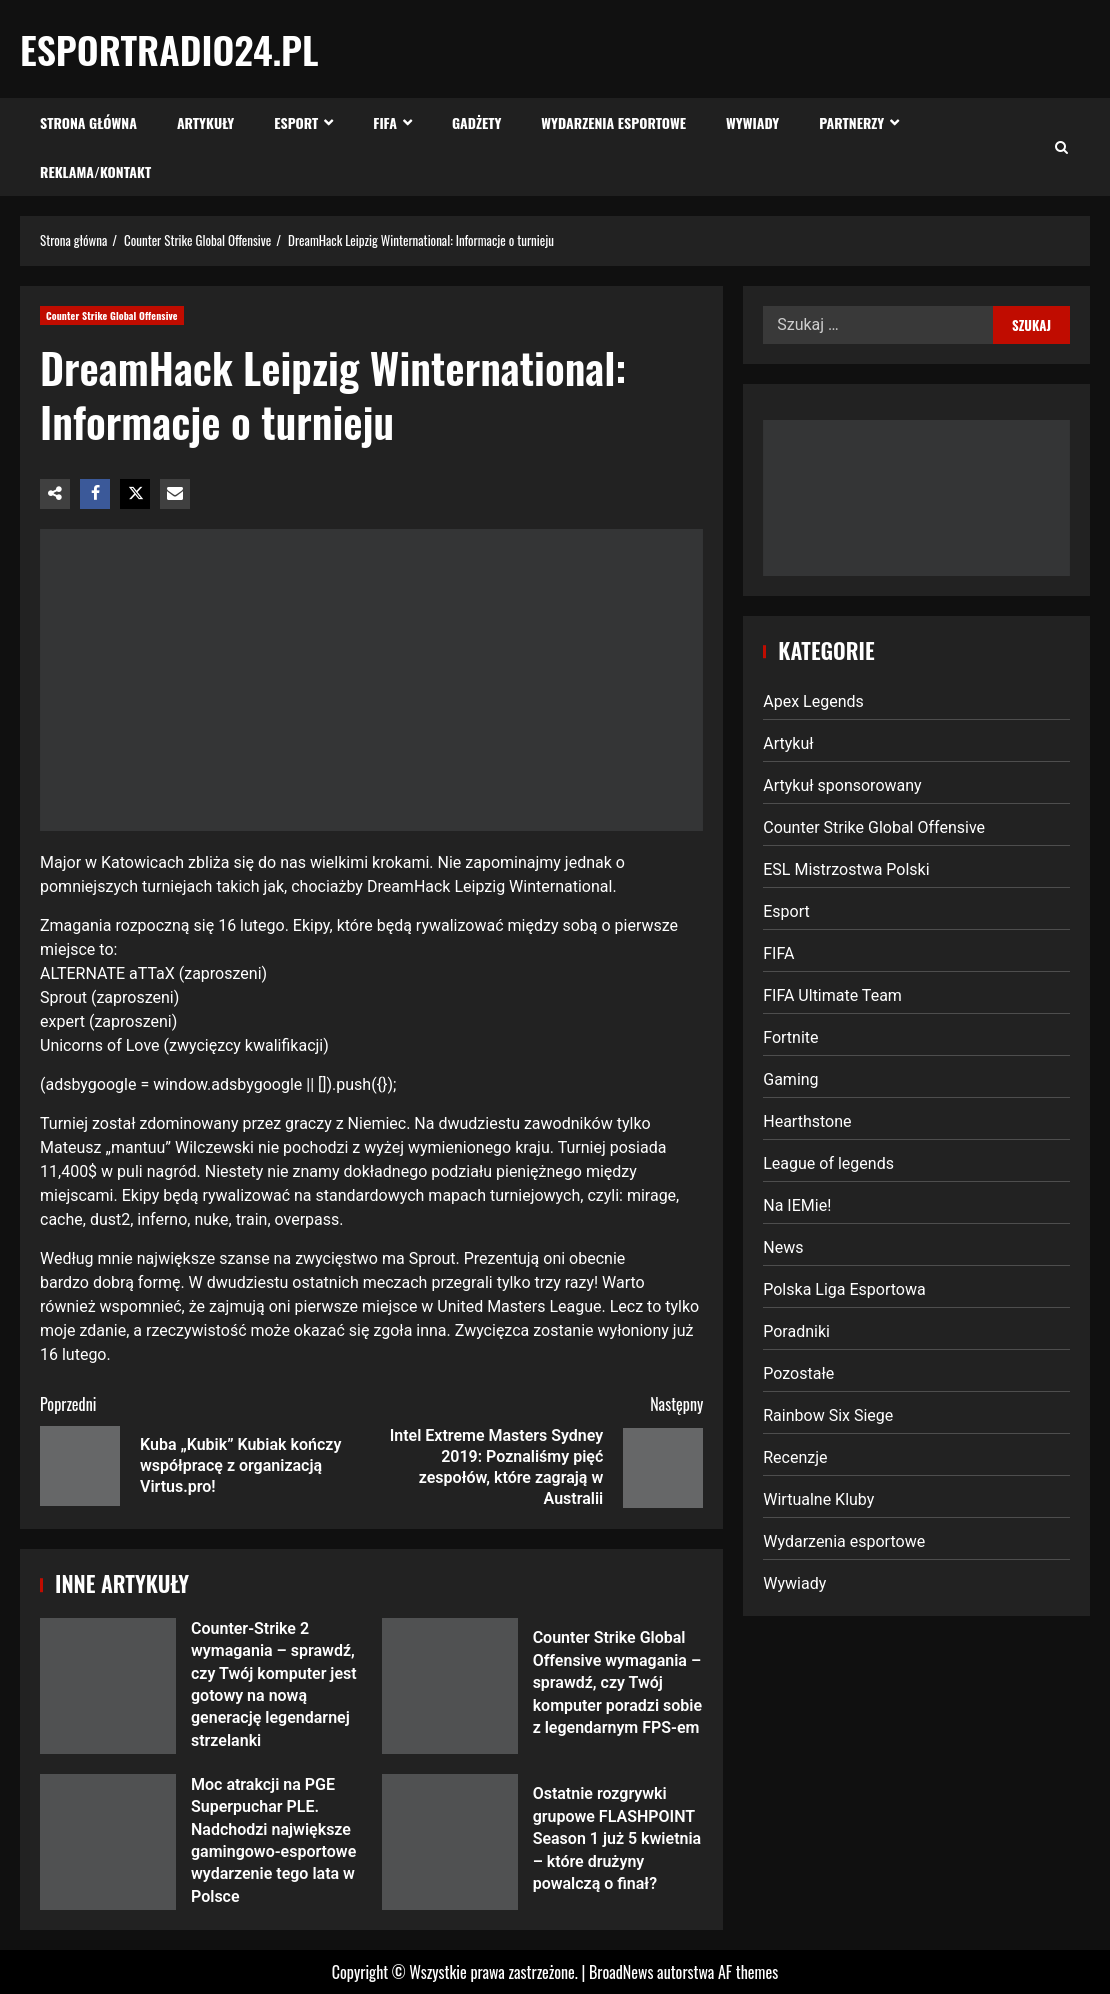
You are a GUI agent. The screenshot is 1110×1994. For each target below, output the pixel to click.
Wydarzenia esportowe (613, 122)
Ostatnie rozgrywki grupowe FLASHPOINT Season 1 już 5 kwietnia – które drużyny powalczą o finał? (450, 1842)
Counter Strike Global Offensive (112, 315)
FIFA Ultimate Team (832, 995)
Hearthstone (807, 1121)
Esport (296, 122)
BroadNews (621, 1972)
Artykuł (788, 743)
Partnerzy (851, 122)
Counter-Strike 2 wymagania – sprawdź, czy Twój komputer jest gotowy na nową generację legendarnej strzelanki (108, 1686)
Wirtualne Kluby (818, 1499)
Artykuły (205, 122)
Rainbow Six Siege (828, 1415)
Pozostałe (798, 1373)
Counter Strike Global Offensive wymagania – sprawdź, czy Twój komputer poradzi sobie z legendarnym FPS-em (450, 1686)
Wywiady (752, 122)
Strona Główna (88, 122)
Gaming (790, 1079)
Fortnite (790, 1037)
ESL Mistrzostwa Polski (846, 869)
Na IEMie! (797, 1205)
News (783, 1247)
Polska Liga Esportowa (844, 1289)
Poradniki (796, 1331)
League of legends (828, 1163)
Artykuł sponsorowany (842, 785)
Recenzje (795, 1457)
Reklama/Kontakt (95, 171)
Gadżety (476, 122)
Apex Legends (813, 701)
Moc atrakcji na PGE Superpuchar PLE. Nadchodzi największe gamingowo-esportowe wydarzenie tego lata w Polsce (108, 1842)
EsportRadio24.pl (169, 49)
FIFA (385, 122)
